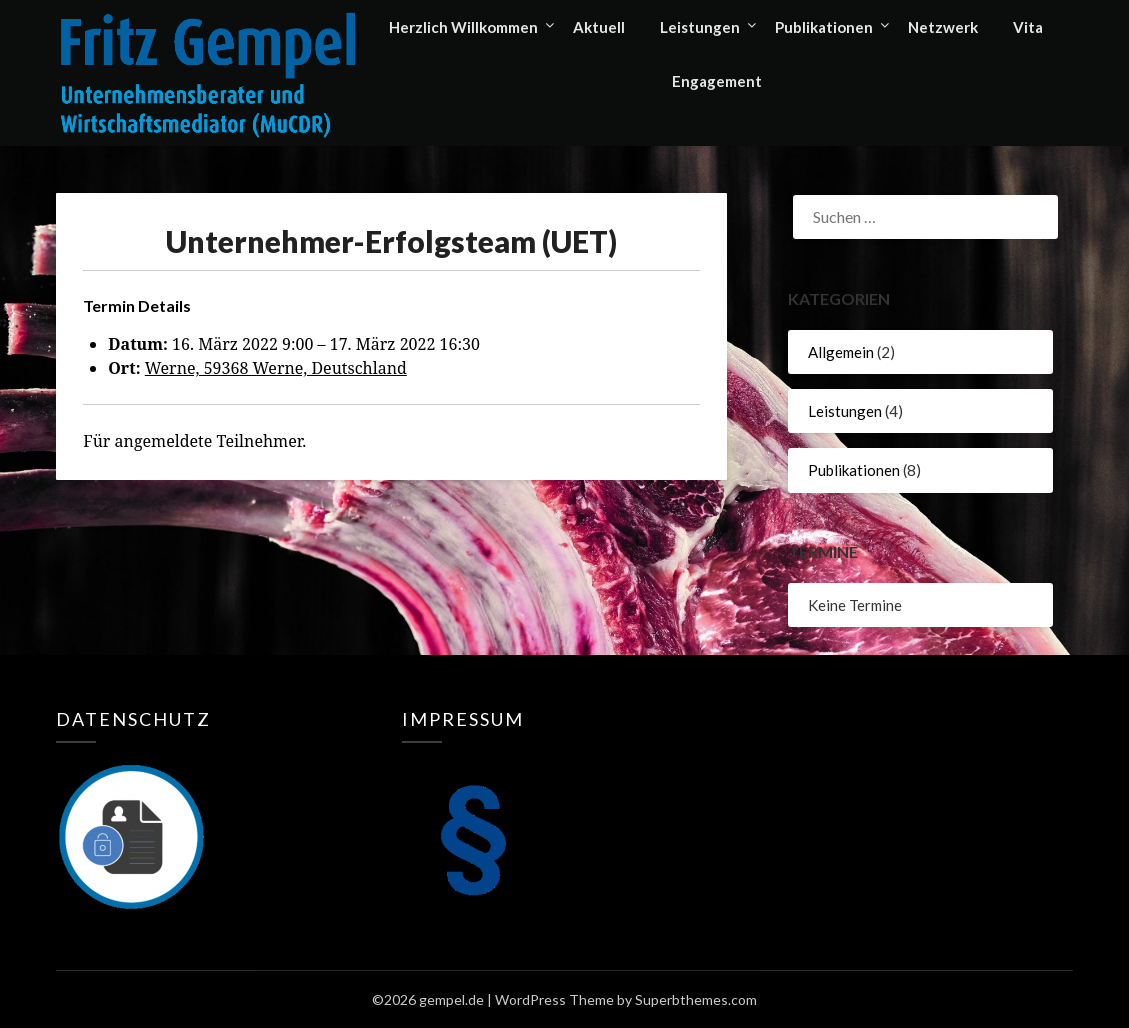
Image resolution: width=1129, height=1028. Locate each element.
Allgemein (841, 352)
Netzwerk (943, 27)
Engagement (717, 81)
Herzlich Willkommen (463, 27)
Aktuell (599, 27)
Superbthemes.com (696, 999)
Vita (1028, 27)
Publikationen (824, 27)
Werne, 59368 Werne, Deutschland (276, 368)
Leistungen (700, 27)
